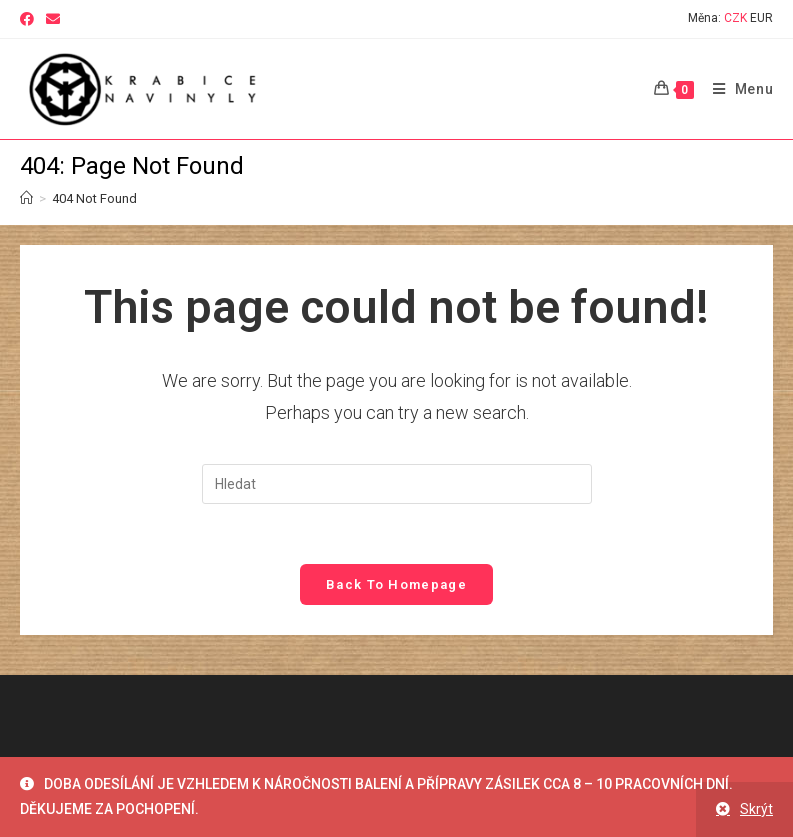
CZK (735, 18)
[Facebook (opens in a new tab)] (30, 19)
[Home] (26, 198)
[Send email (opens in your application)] (53, 19)
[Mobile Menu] (736, 89)
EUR (761, 18)
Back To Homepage (396, 584)
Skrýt (756, 809)
